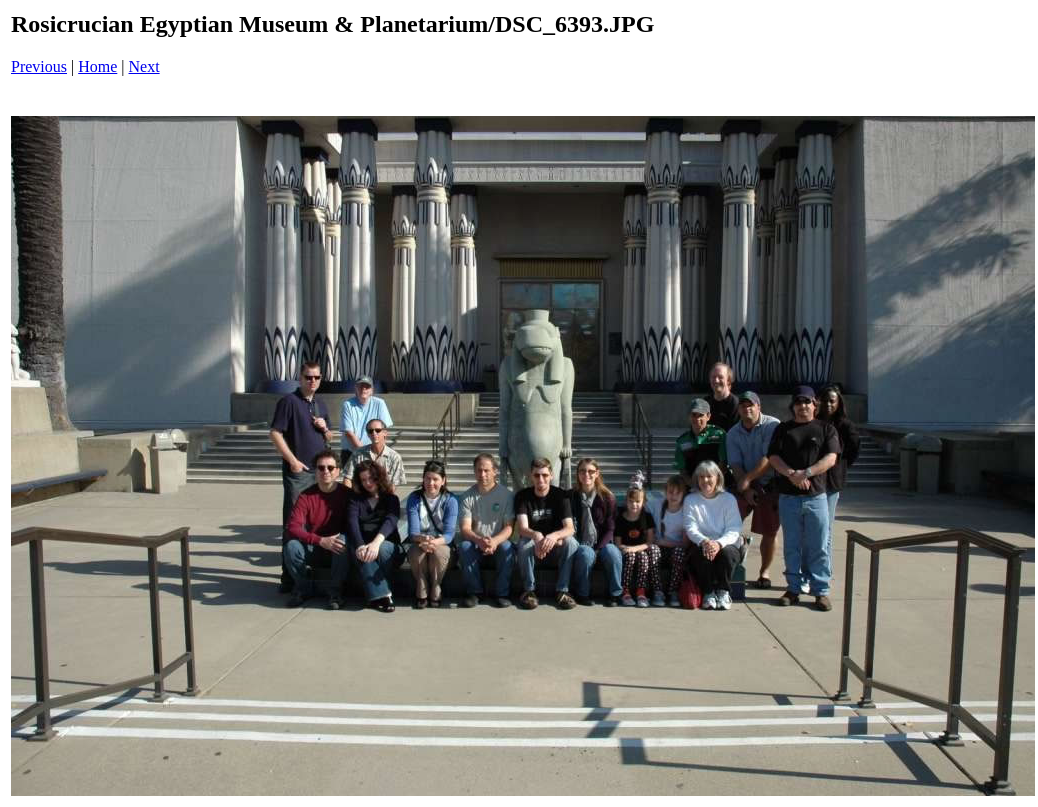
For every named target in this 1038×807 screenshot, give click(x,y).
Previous (39, 66)
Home (97, 66)
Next (144, 66)
